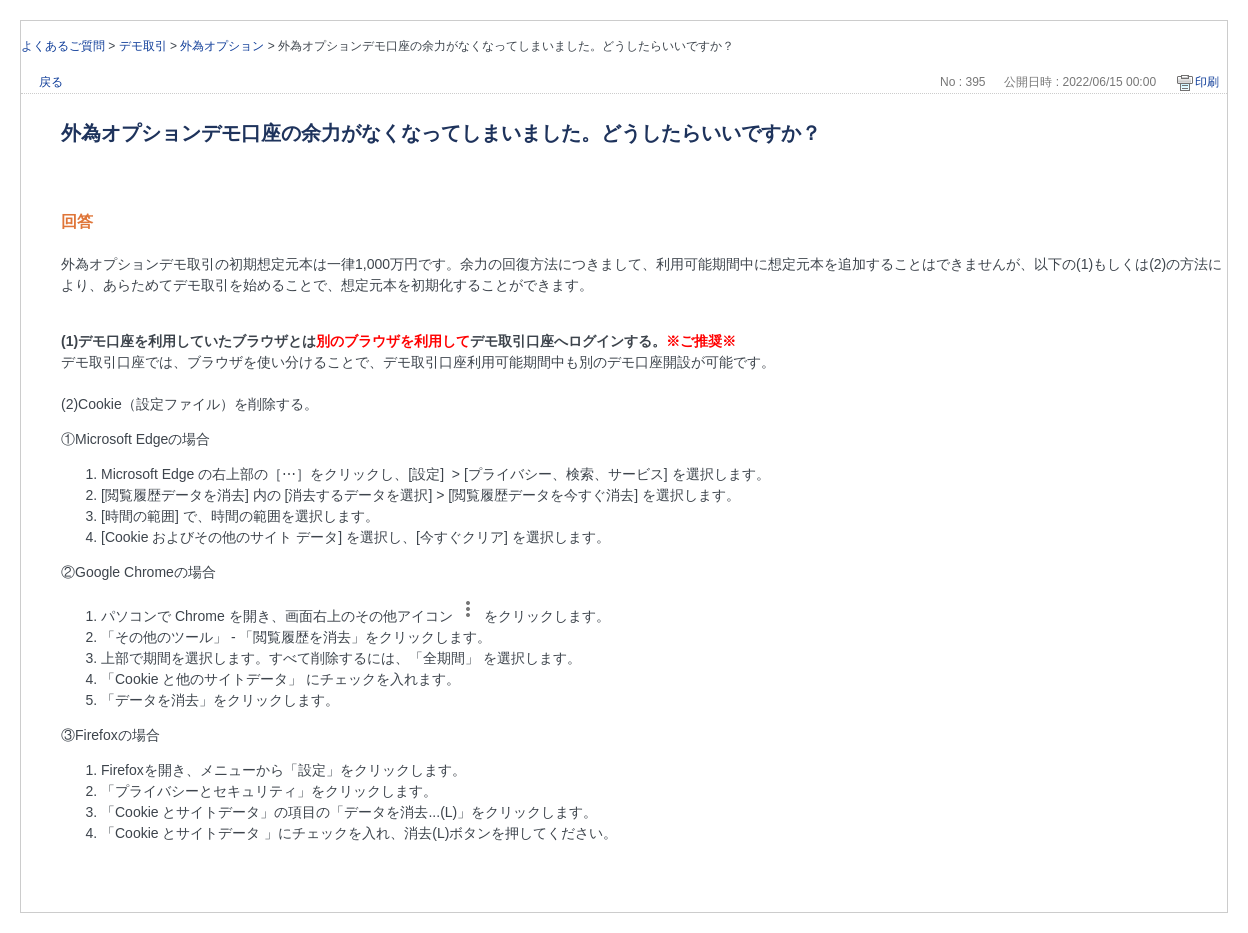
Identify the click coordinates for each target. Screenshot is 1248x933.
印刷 (1207, 82)
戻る (51, 82)
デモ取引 (143, 46)
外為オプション (222, 46)
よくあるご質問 (63, 46)
